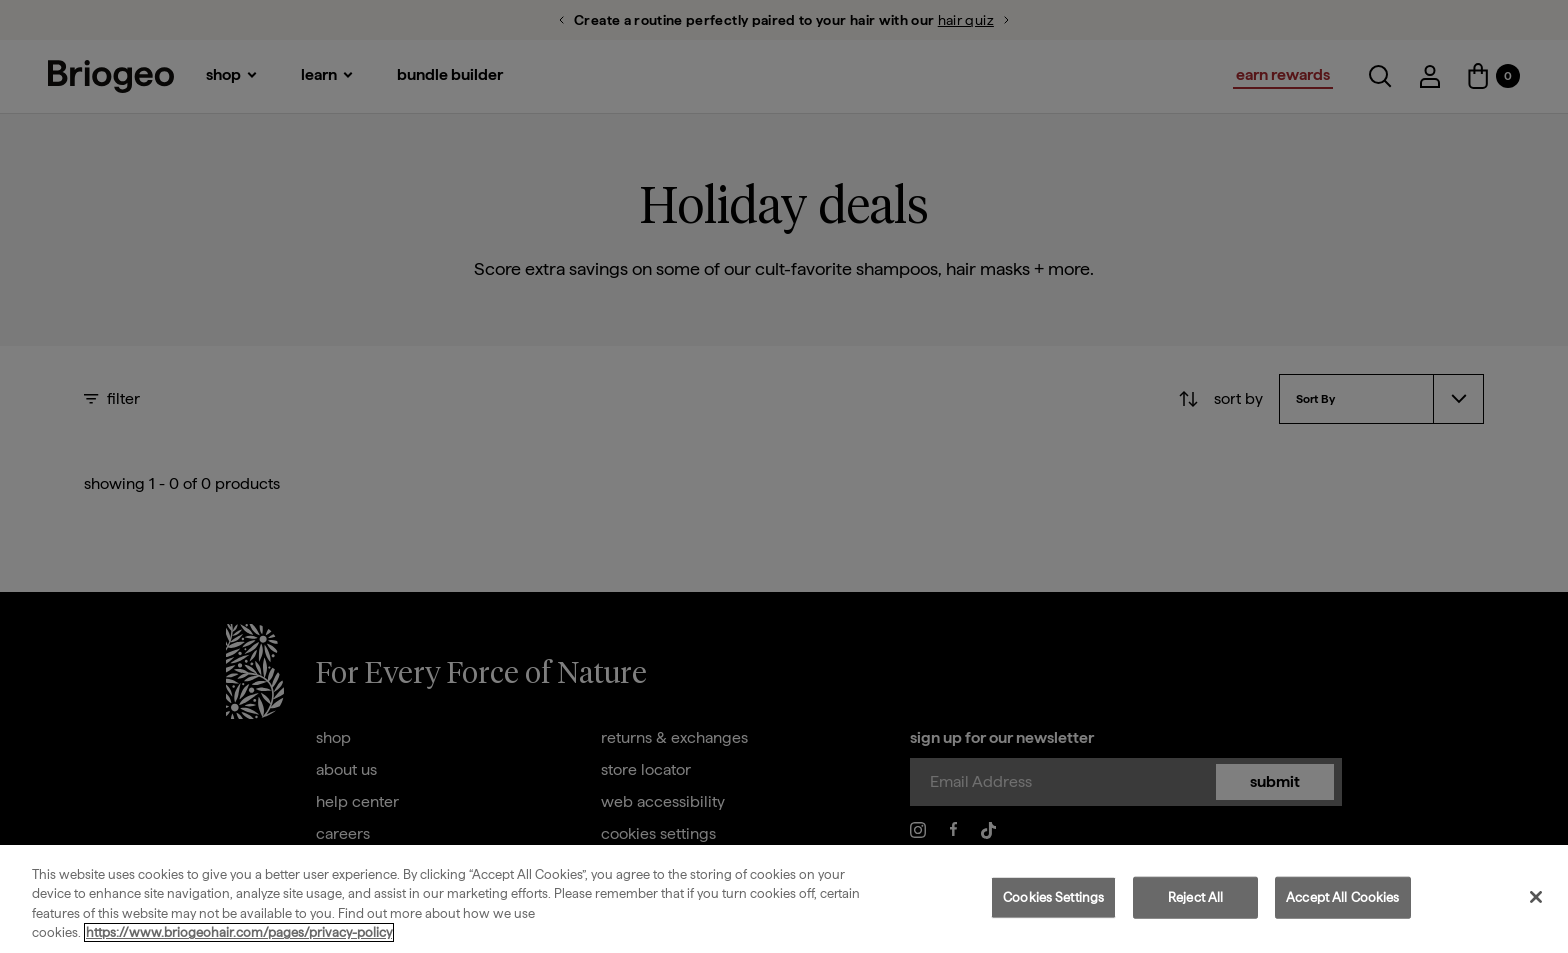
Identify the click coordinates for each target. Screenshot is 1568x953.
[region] (784, 899)
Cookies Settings (1053, 897)
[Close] (1536, 897)
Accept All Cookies (1342, 897)
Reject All (1195, 897)
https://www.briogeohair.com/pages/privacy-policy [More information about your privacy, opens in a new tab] (239, 932)
